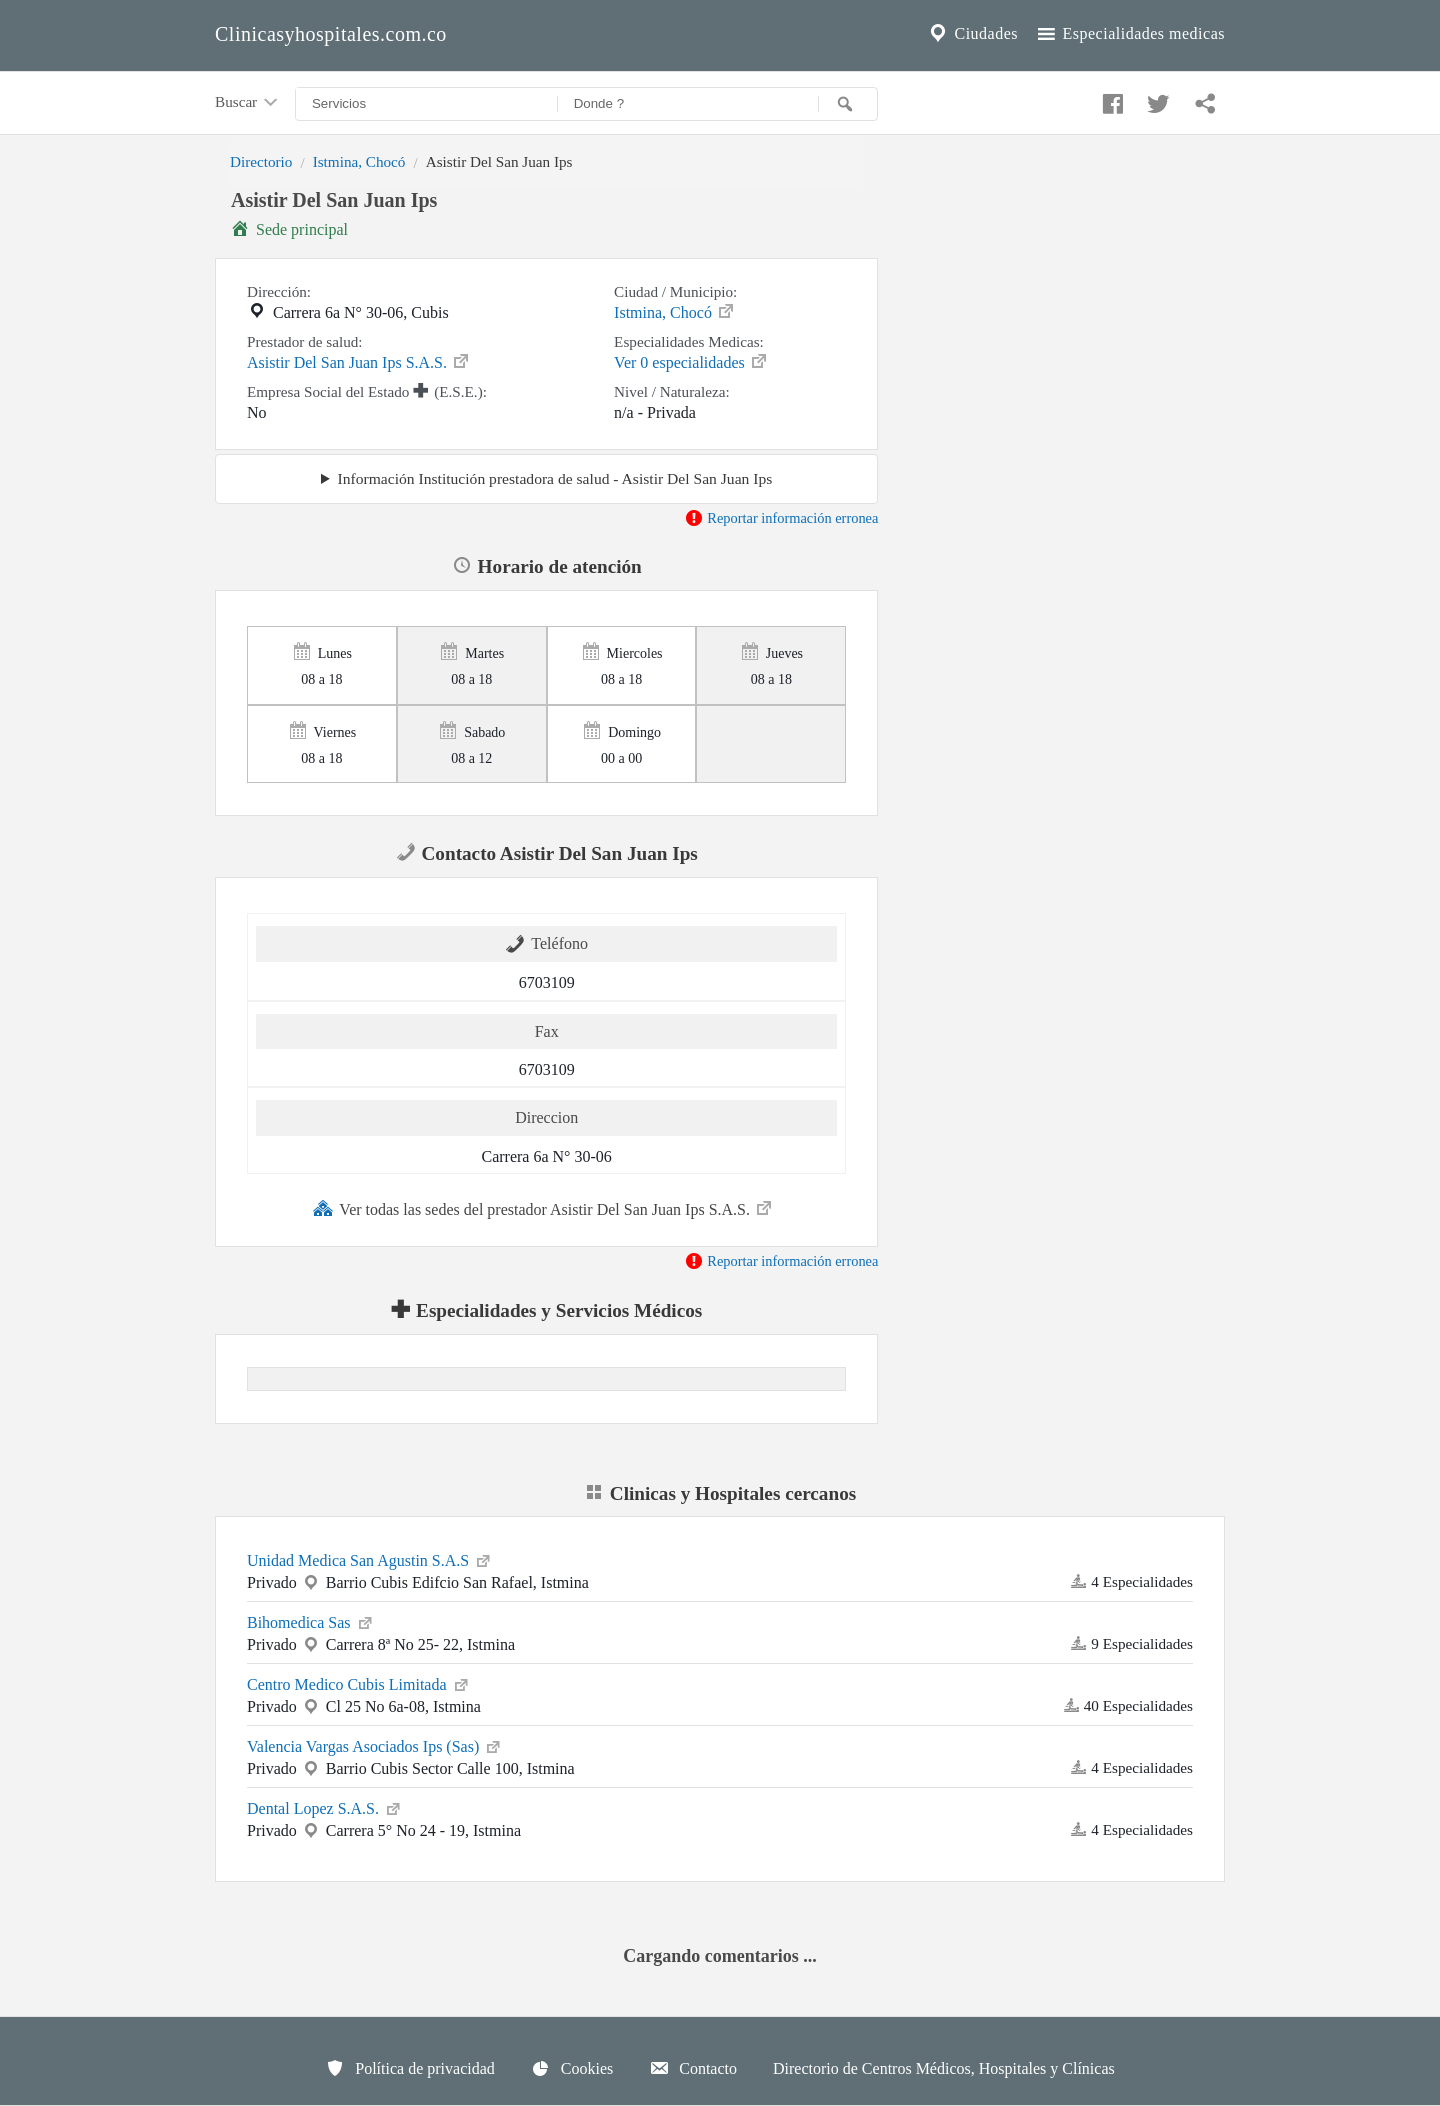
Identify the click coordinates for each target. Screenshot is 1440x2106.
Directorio (261, 161)
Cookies (572, 2068)
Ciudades (972, 34)
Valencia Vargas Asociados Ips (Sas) (375, 1745)
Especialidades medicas (1129, 34)
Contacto (693, 2068)
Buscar (248, 103)
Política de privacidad (410, 2068)
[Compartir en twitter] (1156, 99)
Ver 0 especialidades (691, 361)
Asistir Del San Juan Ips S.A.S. (359, 361)
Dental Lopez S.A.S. (325, 1807)
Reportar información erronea (781, 518)
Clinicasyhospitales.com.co (331, 34)
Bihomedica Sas (311, 1621)
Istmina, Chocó (359, 161)
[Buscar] (848, 104)
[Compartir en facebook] (1110, 99)
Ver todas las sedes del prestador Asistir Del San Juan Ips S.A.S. (543, 1208)
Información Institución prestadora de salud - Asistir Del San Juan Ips (555, 478)
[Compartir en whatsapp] (1203, 99)
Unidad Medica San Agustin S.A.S (370, 1559)
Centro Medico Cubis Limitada (359, 1683)
